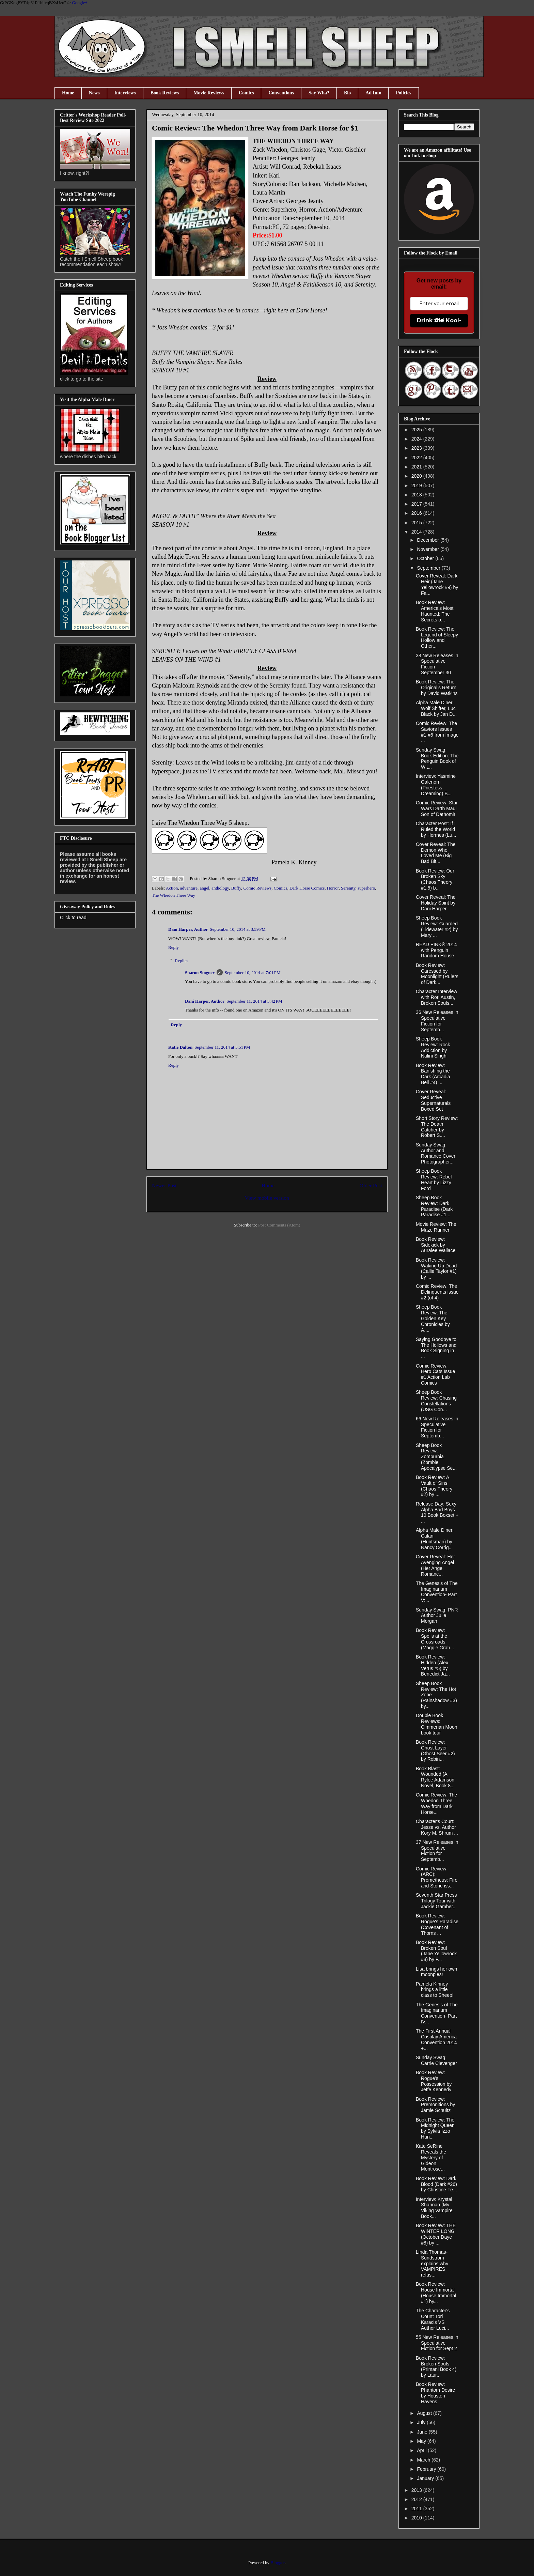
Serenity (348, 888)
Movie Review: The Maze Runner (436, 1227)
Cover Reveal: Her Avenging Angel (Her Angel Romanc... (435, 1565)
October (426, 558)
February (427, 2469)
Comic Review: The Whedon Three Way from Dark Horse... (436, 1803)
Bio (347, 92)
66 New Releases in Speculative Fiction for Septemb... (437, 1427)
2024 (417, 439)
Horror (333, 888)
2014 (417, 532)
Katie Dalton (180, 1047)
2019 (417, 485)
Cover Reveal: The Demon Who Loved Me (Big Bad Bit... (435, 853)
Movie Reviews (208, 92)
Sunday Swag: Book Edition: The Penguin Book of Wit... (437, 758)
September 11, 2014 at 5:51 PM (222, 1047)
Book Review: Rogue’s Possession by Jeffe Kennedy (434, 2081)
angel (204, 888)
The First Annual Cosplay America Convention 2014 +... (436, 2039)
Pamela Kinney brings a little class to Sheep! (435, 1989)
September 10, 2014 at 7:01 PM (253, 972)
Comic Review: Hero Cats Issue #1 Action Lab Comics (435, 1374)
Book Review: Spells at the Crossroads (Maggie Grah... (435, 1639)
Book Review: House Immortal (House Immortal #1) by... (436, 2292)
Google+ (80, 2)
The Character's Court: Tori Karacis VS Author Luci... (433, 2319)
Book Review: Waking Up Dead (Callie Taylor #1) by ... (436, 1268)
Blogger (277, 2562)
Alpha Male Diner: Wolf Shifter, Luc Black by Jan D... (436, 708)
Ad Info (373, 92)
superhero (366, 888)
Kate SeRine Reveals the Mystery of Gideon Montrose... (431, 2157)
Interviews (125, 92)
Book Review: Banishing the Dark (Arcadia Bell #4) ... (433, 1074)
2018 (417, 494)
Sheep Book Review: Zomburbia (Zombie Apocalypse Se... (436, 1457)
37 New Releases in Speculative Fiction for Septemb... (437, 1850)
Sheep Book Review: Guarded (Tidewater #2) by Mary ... (437, 926)
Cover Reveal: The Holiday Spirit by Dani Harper (435, 902)
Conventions (281, 92)
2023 (417, 448)
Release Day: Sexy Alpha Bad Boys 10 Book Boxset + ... (437, 1512)
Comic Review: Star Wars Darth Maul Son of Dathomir (437, 808)
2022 (417, 457)
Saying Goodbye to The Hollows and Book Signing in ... (436, 1348)
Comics (246, 92)
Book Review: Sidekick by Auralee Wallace (435, 1244)
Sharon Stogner (200, 972)
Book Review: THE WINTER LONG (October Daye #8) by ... (436, 2234)
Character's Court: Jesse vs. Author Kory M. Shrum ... (437, 1827)
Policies (403, 92)
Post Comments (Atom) (279, 1225)
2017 (417, 504)
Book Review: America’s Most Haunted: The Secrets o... (434, 611)
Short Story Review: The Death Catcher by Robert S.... (437, 1126)
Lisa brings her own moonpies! (436, 1971)
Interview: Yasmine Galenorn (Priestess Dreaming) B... (436, 784)
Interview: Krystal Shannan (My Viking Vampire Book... (434, 2207)
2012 (417, 2499)
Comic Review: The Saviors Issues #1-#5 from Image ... (437, 732)
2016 (417, 513)
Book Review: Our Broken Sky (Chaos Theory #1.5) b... (435, 879)
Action (172, 888)
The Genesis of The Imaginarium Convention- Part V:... (437, 1591)
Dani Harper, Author (188, 929)
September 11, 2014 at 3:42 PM (254, 1001)
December (428, 540)
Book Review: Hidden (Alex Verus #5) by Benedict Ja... (433, 1665)
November (428, 549)
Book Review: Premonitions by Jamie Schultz (435, 2104)
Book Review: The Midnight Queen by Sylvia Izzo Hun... (435, 2128)
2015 (417, 522)
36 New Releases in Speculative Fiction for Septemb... (437, 1020)
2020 (417, 476)
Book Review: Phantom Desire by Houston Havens (435, 2392)
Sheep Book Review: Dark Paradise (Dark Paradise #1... (434, 1206)
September (429, 568)
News (94, 92)
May (422, 2441)
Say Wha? (319, 92)
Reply (173, 947)
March (424, 2460)
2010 (417, 2517)
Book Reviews (165, 92)
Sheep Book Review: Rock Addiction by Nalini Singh (433, 1047)
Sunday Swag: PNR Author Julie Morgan (437, 1615)
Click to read (73, 917)
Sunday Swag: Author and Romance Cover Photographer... (435, 1153)
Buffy (236, 888)
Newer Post (164, 1185)
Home (68, 92)
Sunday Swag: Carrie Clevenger (436, 2060)
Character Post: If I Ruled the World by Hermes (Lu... (436, 829)
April (422, 2450)
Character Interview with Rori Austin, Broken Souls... (436, 997)
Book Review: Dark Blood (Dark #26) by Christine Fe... (436, 2184)
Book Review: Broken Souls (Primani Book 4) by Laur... (436, 2366)
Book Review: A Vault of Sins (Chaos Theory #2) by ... (434, 1486)
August (425, 2413)
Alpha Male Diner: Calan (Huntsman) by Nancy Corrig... (435, 1538)
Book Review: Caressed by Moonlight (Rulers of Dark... (437, 973)
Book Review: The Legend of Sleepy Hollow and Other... (437, 637)
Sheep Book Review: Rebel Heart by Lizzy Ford (434, 1179)
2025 (417, 429)
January (426, 2478)
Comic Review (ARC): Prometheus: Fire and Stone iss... (436, 1877)
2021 (417, 466)
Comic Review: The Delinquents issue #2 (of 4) (437, 1291)
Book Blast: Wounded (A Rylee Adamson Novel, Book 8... (435, 1777)
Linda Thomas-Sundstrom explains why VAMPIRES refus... (432, 2263)
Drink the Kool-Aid (439, 320)
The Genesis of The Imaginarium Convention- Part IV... (437, 2013)
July (422, 2422)
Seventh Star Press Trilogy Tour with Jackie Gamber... (436, 1900)
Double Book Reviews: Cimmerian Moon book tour (436, 1724)
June (422, 2432)
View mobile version (267, 1198)
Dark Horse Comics (307, 888)
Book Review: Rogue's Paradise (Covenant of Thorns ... (437, 1924)
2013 (417, 2490)
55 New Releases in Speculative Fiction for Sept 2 (437, 2342)
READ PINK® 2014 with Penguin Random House (436, 950)
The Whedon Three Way (173, 895)
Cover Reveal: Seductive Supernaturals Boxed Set (433, 1100)
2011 (417, 2508)
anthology (220, 888)
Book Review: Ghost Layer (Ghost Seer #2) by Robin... (435, 1750)
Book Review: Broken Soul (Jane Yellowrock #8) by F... (436, 1951)
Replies (181, 960)
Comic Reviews (258, 888)
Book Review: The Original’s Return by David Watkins (437, 687)
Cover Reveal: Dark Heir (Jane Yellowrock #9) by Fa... (437, 584)
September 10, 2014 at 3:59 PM (238, 929)
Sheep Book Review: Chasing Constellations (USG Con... (436, 1400)
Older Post (371, 1185)
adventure (189, 888)
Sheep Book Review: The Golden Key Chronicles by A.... (433, 1318)
